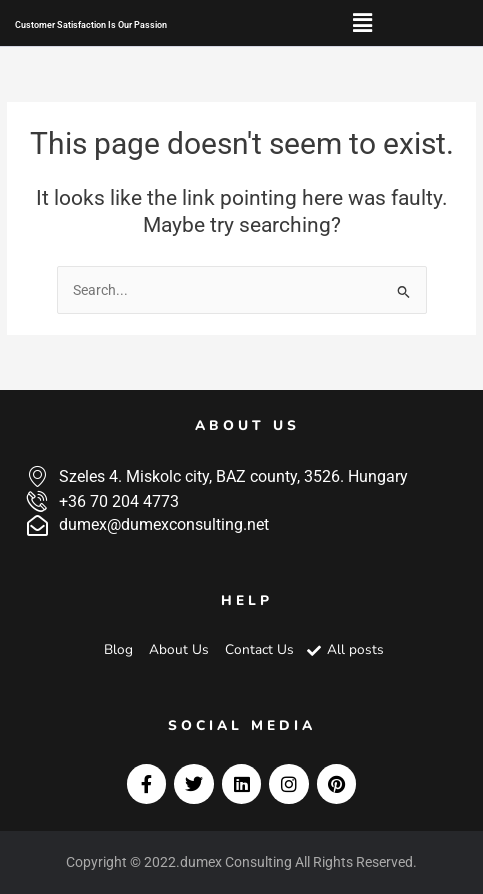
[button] (362, 23)
